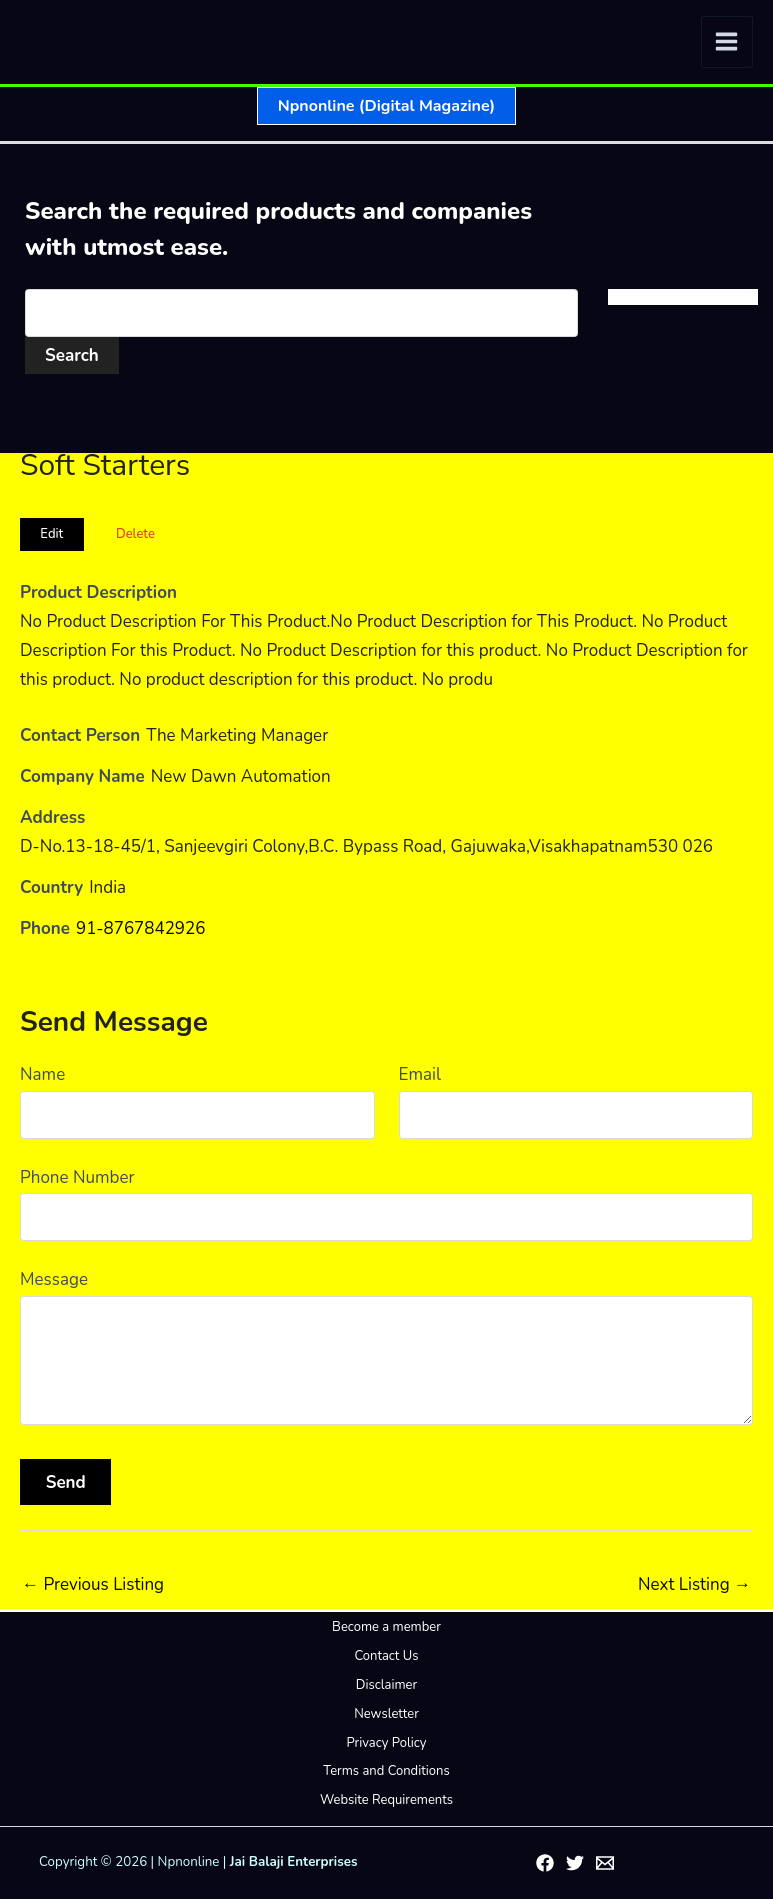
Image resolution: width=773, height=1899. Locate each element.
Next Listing (694, 1584)
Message (54, 1279)
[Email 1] (605, 1863)
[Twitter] (575, 1863)
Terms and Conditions (386, 1771)
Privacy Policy (386, 1743)
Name (42, 1074)
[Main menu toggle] (727, 42)
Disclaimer (386, 1685)
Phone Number (77, 1177)
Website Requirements (386, 1800)
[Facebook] (545, 1863)
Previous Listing (93, 1584)
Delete (135, 534)
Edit (51, 534)
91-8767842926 (141, 928)
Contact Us (386, 1656)
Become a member (386, 1627)
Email (420, 1074)
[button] (386, 106)
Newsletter (386, 1714)
